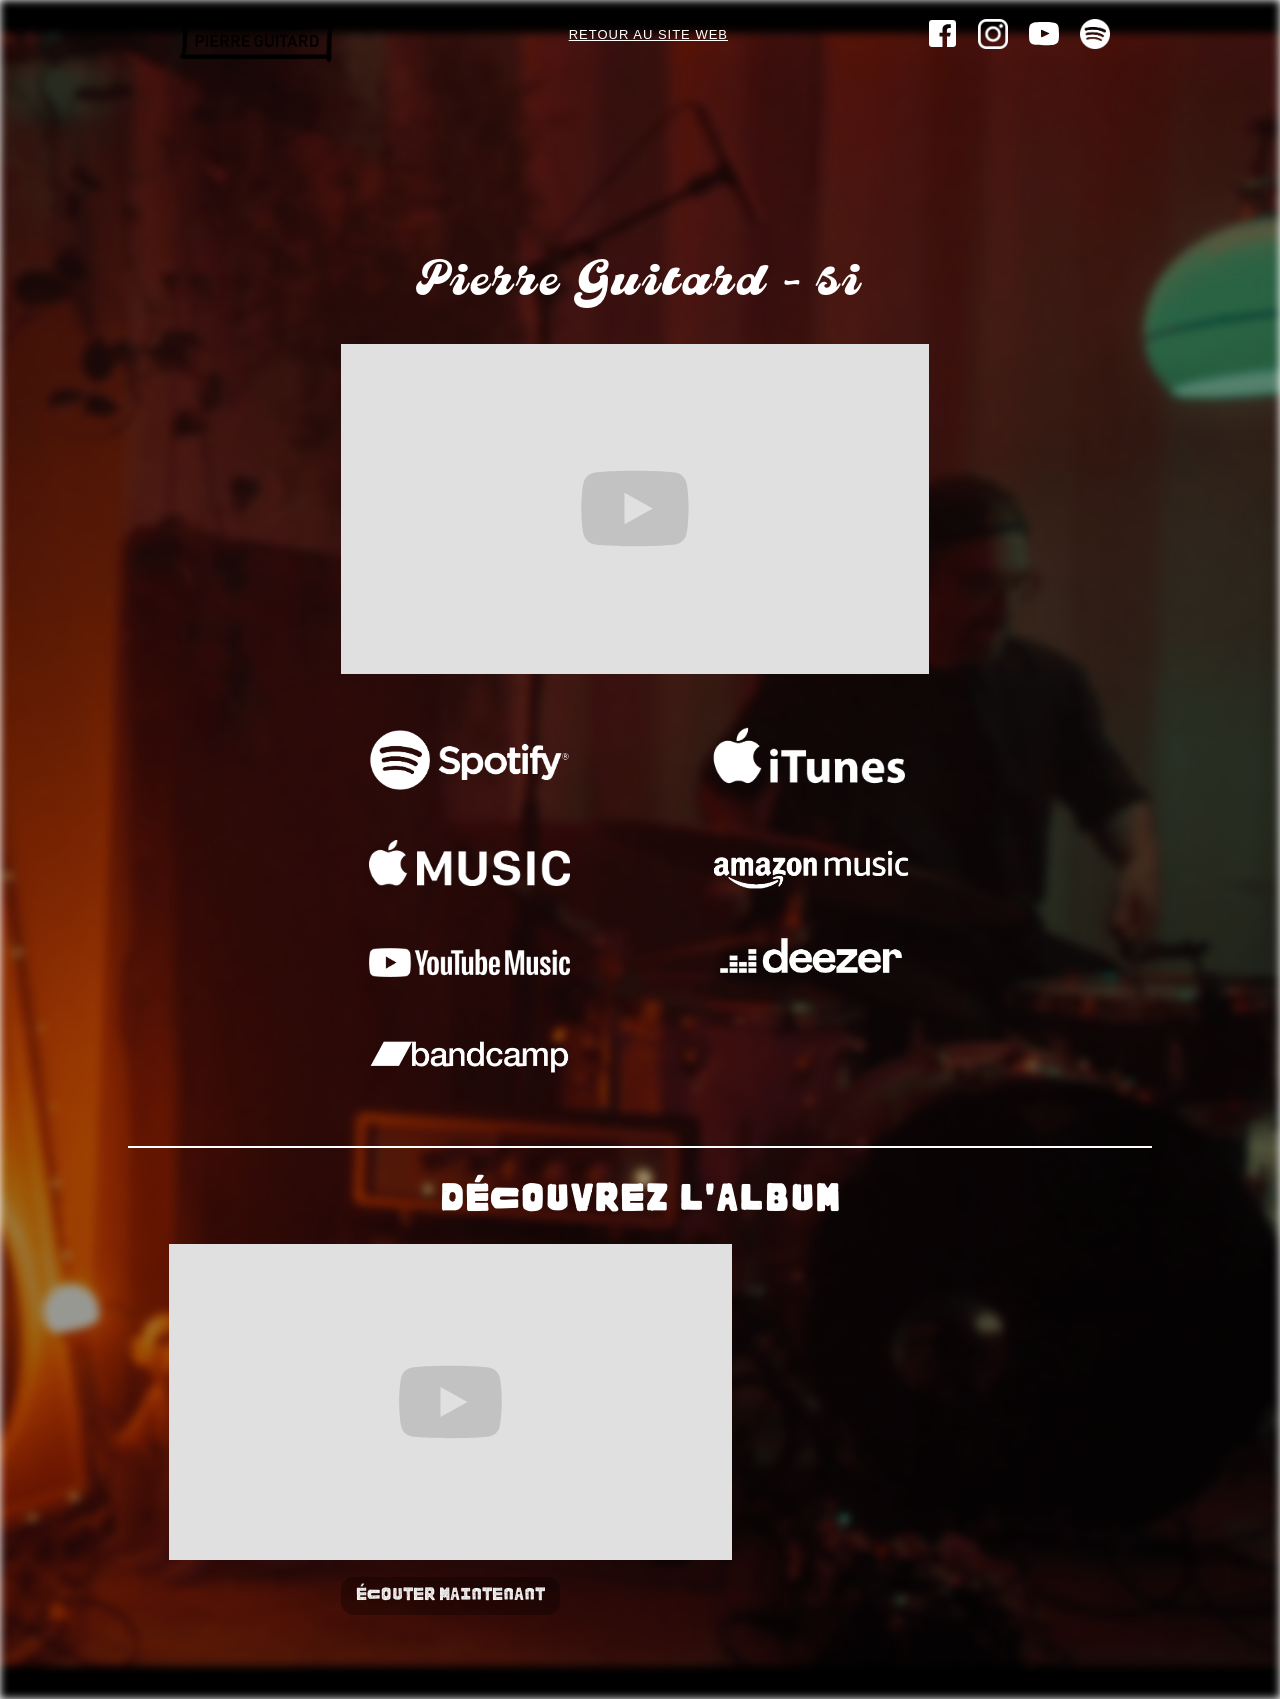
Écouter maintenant (450, 1595)
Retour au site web (648, 34)
